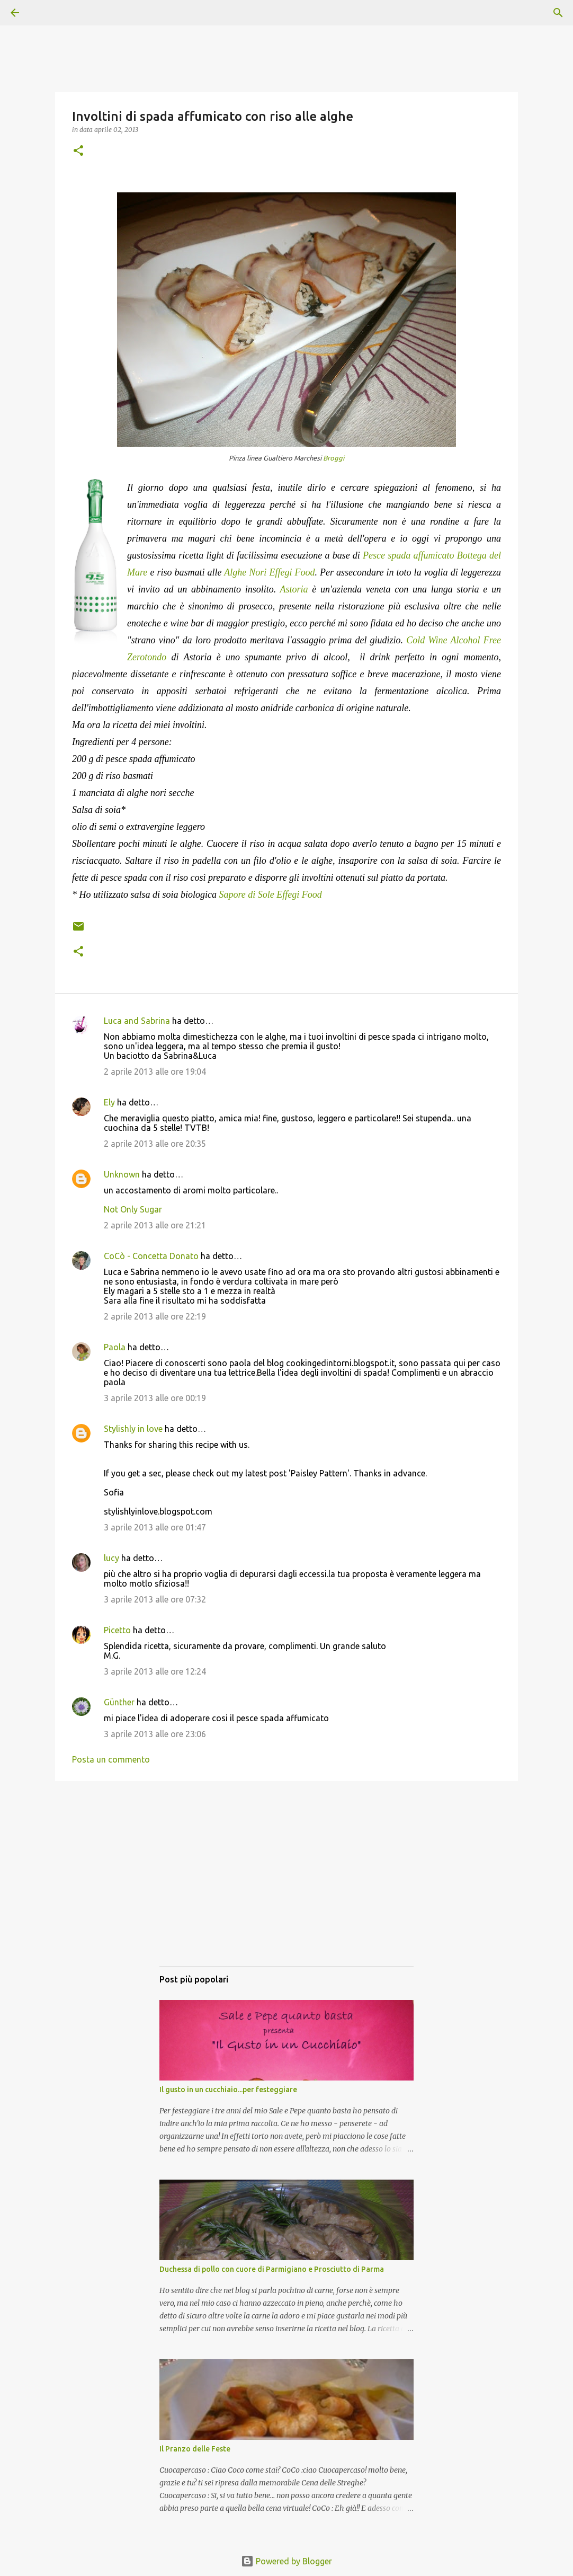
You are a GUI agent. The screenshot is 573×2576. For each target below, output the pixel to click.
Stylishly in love (133, 1428)
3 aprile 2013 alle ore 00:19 (155, 1398)
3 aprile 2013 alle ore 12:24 (155, 1671)
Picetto (117, 1630)
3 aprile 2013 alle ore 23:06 (155, 1734)
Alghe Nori (245, 572)
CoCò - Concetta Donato (151, 1256)
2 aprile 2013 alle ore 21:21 (155, 1225)
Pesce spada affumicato (408, 555)
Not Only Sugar (133, 1209)
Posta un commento (111, 1759)
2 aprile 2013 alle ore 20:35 (155, 1143)
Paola (115, 1347)
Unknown (122, 1174)
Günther (119, 1702)
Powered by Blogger (286, 2561)
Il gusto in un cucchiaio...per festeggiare (228, 2089)
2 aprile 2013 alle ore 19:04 (155, 1071)
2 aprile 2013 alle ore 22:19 (155, 1316)
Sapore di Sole (246, 894)
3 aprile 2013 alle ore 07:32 (155, 1599)
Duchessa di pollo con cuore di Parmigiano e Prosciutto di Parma (271, 2269)
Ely (109, 1102)
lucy (111, 1558)
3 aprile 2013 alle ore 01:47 (155, 1527)
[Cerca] (44, 12)
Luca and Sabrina (137, 1020)
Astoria (294, 589)
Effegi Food (292, 572)
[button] (78, 151)
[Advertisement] (286, 1884)
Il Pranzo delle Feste (194, 2449)
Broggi (333, 458)
